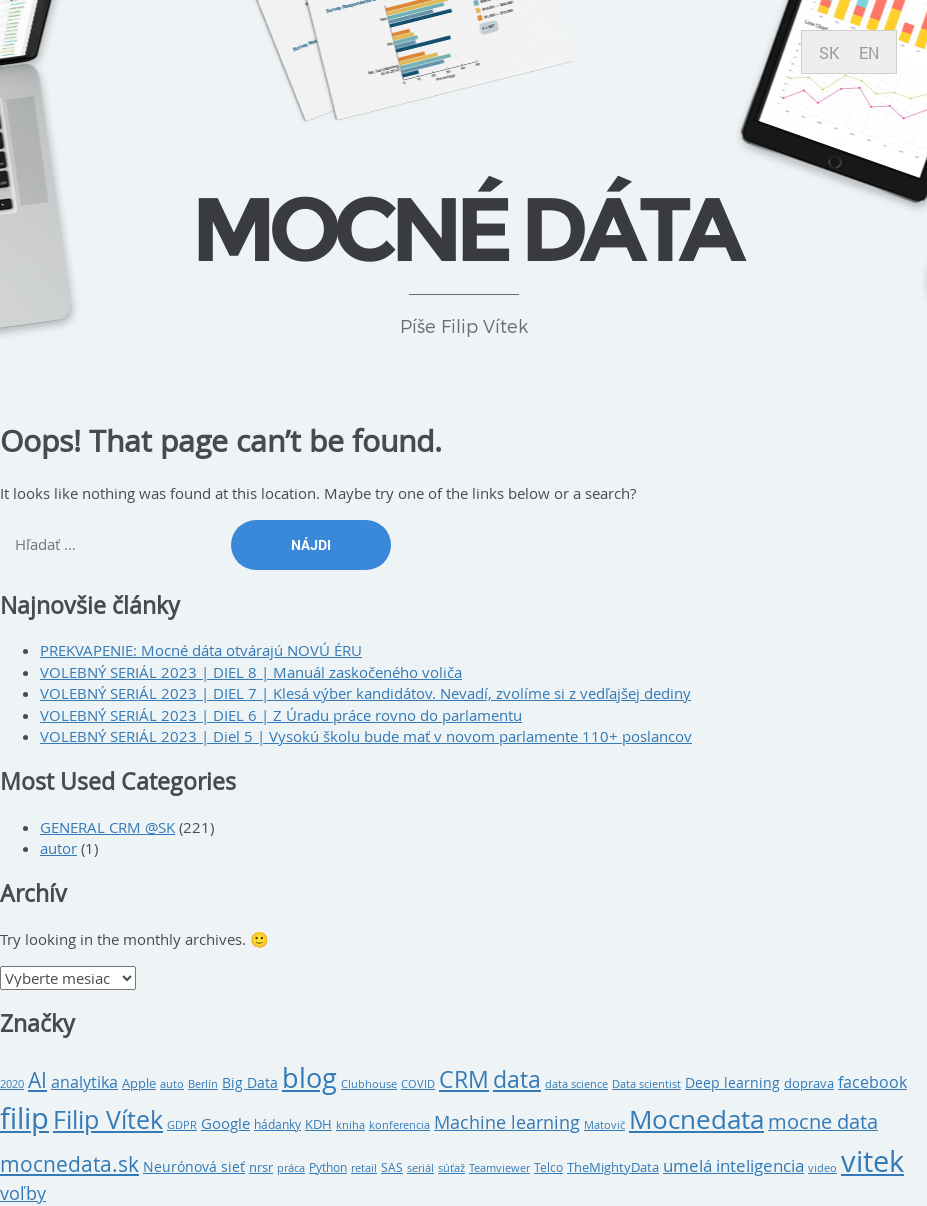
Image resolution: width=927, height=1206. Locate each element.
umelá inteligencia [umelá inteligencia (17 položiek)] (733, 1166)
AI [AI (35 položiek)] (37, 1080)
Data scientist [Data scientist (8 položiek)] (646, 1083)
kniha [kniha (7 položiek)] (350, 1125)
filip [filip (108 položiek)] (24, 1118)
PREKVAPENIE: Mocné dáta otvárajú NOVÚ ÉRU (201, 650)
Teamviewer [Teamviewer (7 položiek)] (499, 1168)
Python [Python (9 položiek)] (328, 1167)
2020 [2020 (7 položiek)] (12, 1084)
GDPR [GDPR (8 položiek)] (182, 1124)
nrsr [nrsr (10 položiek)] (261, 1167)
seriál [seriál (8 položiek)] (420, 1167)
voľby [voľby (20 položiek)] (23, 1193)
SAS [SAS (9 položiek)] (392, 1167)
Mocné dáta (464, 229)
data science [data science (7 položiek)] (576, 1084)
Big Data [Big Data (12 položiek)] (250, 1082)
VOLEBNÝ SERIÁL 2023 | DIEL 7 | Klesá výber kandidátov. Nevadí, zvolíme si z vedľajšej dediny (365, 693)
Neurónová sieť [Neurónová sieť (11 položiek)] (194, 1167)
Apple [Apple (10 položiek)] (139, 1083)
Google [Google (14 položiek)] (225, 1123)
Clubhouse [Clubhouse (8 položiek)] (369, 1083)
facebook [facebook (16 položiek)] (872, 1082)
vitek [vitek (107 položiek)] (872, 1160)
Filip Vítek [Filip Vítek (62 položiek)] (108, 1119)
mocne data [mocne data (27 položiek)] (823, 1121)
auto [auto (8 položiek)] (172, 1083)
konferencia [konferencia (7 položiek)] (399, 1125)
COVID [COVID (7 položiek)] (418, 1084)
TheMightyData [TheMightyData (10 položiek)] (613, 1167)
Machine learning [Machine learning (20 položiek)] (507, 1122)
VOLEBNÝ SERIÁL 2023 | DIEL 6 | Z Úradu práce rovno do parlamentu (281, 715)
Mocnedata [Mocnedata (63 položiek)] (696, 1119)
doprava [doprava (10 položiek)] (809, 1083)
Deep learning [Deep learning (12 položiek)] (732, 1082)
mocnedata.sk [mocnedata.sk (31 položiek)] (69, 1164)
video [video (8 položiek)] (822, 1167)
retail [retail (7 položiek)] (364, 1168)
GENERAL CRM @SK (107, 827)
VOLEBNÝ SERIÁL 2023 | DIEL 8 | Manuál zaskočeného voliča (251, 672)
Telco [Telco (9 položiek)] (548, 1167)
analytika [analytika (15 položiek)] (84, 1082)
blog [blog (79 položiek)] (309, 1078)
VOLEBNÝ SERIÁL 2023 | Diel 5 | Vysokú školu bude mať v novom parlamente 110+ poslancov (366, 736)
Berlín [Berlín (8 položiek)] (203, 1083)
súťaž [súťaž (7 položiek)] (451, 1168)
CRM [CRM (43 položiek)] (464, 1079)
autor (58, 848)
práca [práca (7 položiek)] (291, 1168)
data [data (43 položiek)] (517, 1079)
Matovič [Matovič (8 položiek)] (604, 1124)
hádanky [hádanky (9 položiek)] (277, 1124)
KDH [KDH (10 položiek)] (318, 1124)
